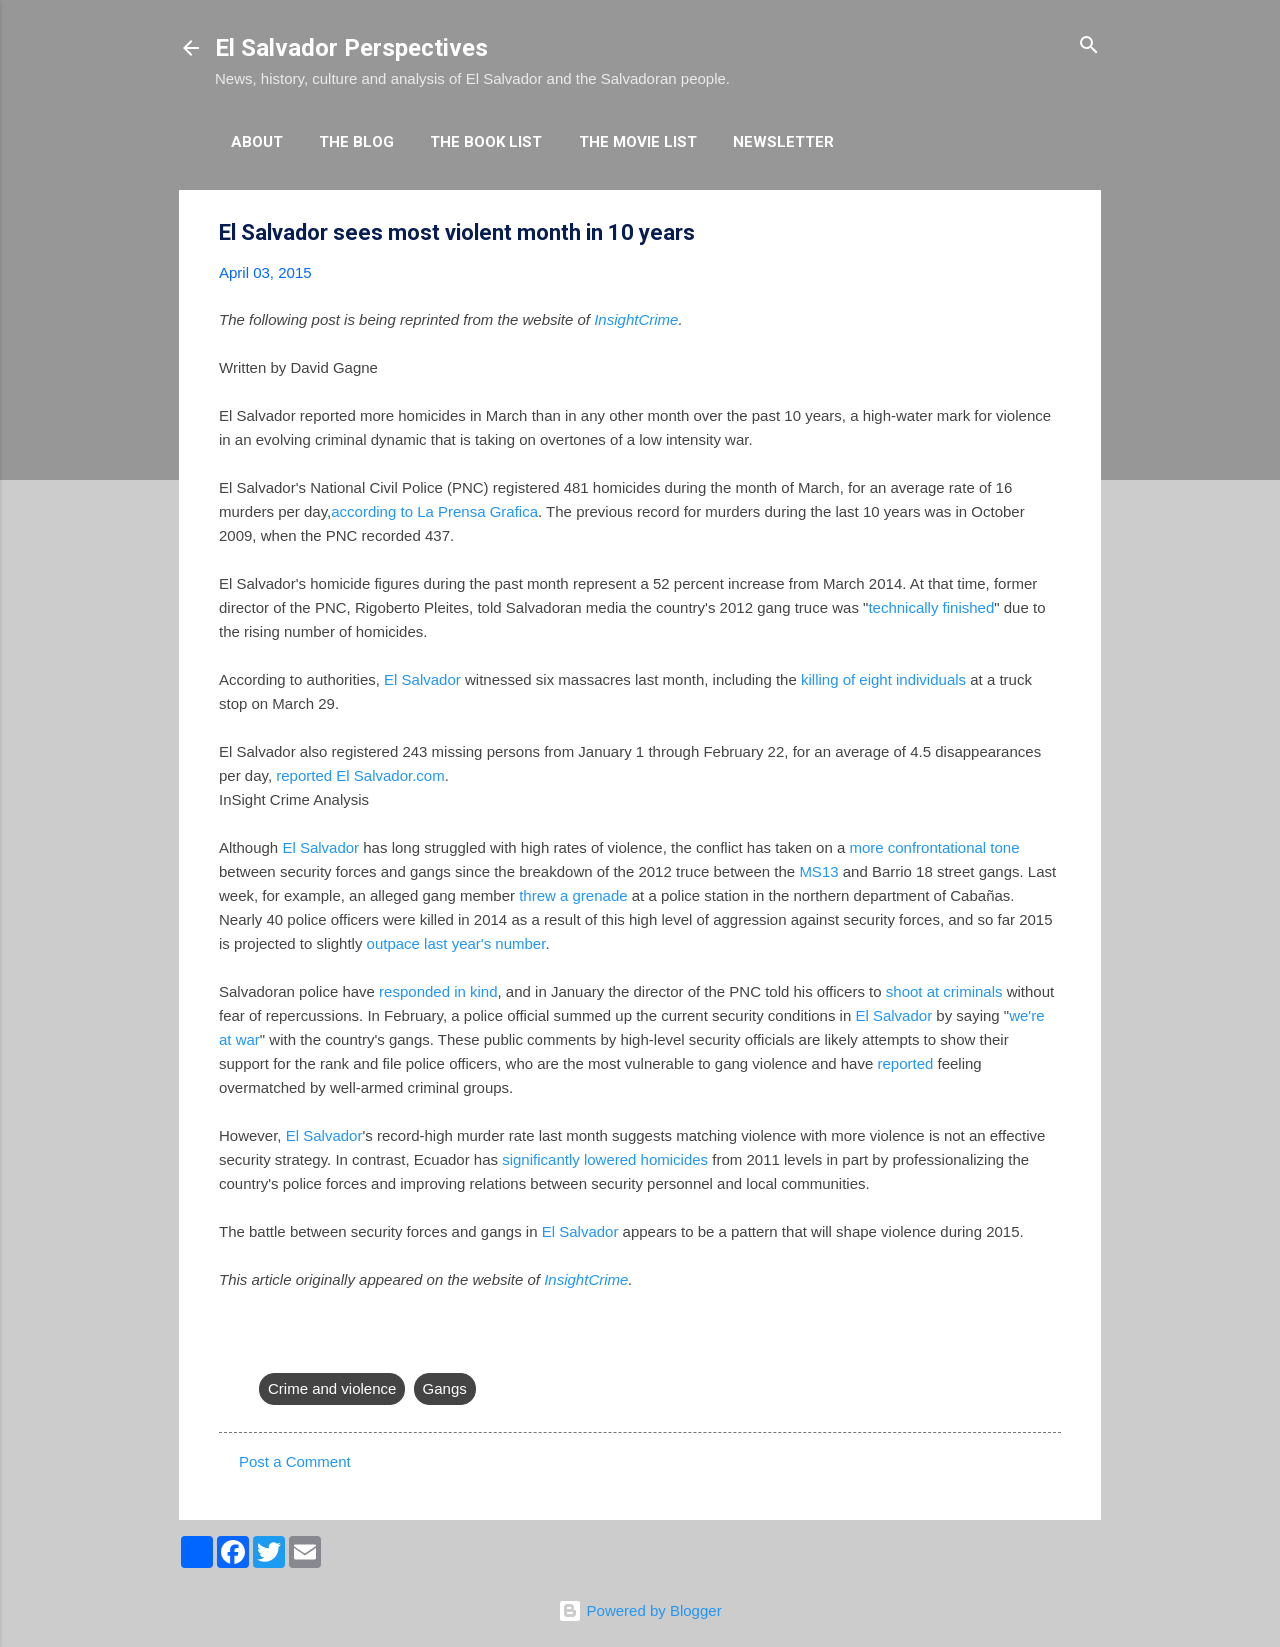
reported (905, 1063)
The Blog (356, 142)
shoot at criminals (944, 991)
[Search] (1089, 46)
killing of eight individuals (883, 679)
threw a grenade (573, 895)
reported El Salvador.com (360, 775)
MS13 (818, 871)
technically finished (931, 607)
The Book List (486, 142)
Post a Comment (295, 1461)
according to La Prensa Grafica (434, 511)
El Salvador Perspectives (351, 48)
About (257, 142)
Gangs (445, 1388)
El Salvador (422, 679)
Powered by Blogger (639, 1610)
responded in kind (438, 991)
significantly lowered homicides (605, 1159)
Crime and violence (332, 1388)
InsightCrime (636, 319)
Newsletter (783, 142)
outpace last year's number (456, 943)
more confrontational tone (934, 847)
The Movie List (638, 142)
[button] (1049, 233)
